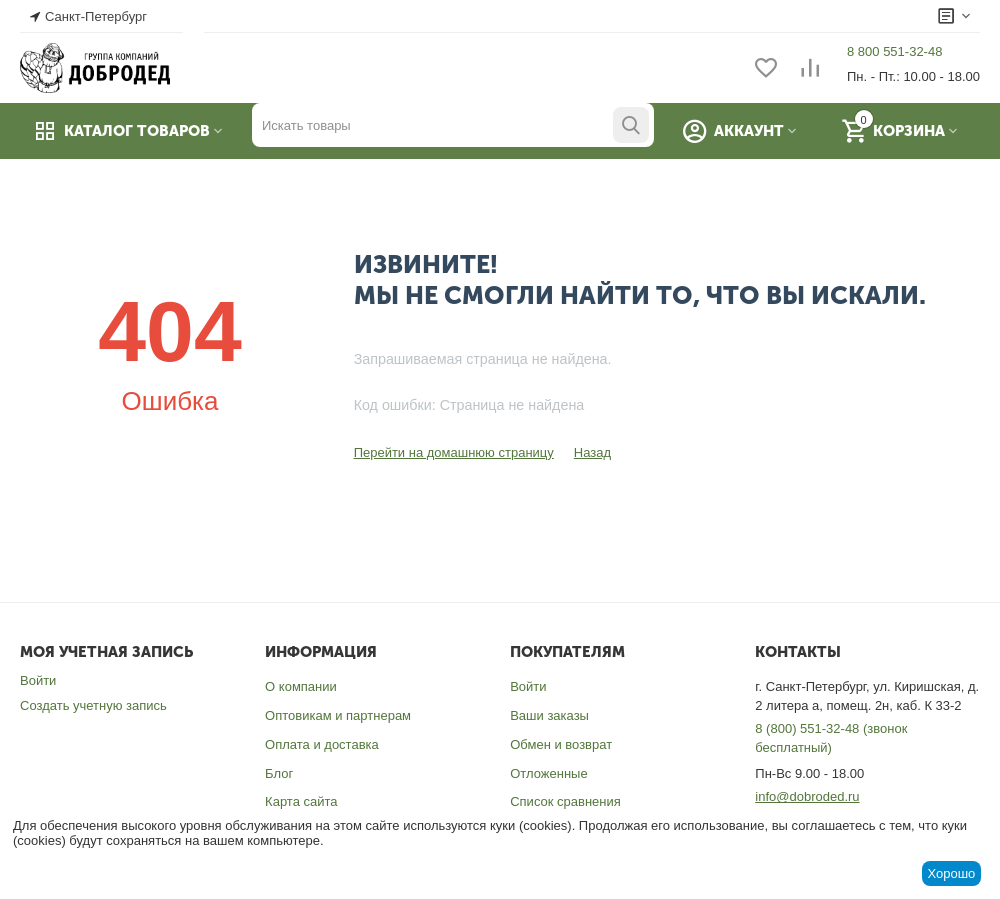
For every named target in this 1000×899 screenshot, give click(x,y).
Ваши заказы (549, 715)
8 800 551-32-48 (894, 51)
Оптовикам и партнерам (338, 715)
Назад (592, 452)
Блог (279, 773)
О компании (301, 686)
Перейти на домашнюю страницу (454, 452)
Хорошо (951, 873)
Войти (38, 680)
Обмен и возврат (561, 744)
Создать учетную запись (93, 705)
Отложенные (548, 773)
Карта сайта (301, 801)
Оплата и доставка (322, 744)
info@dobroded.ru (807, 796)
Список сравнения (565, 801)
